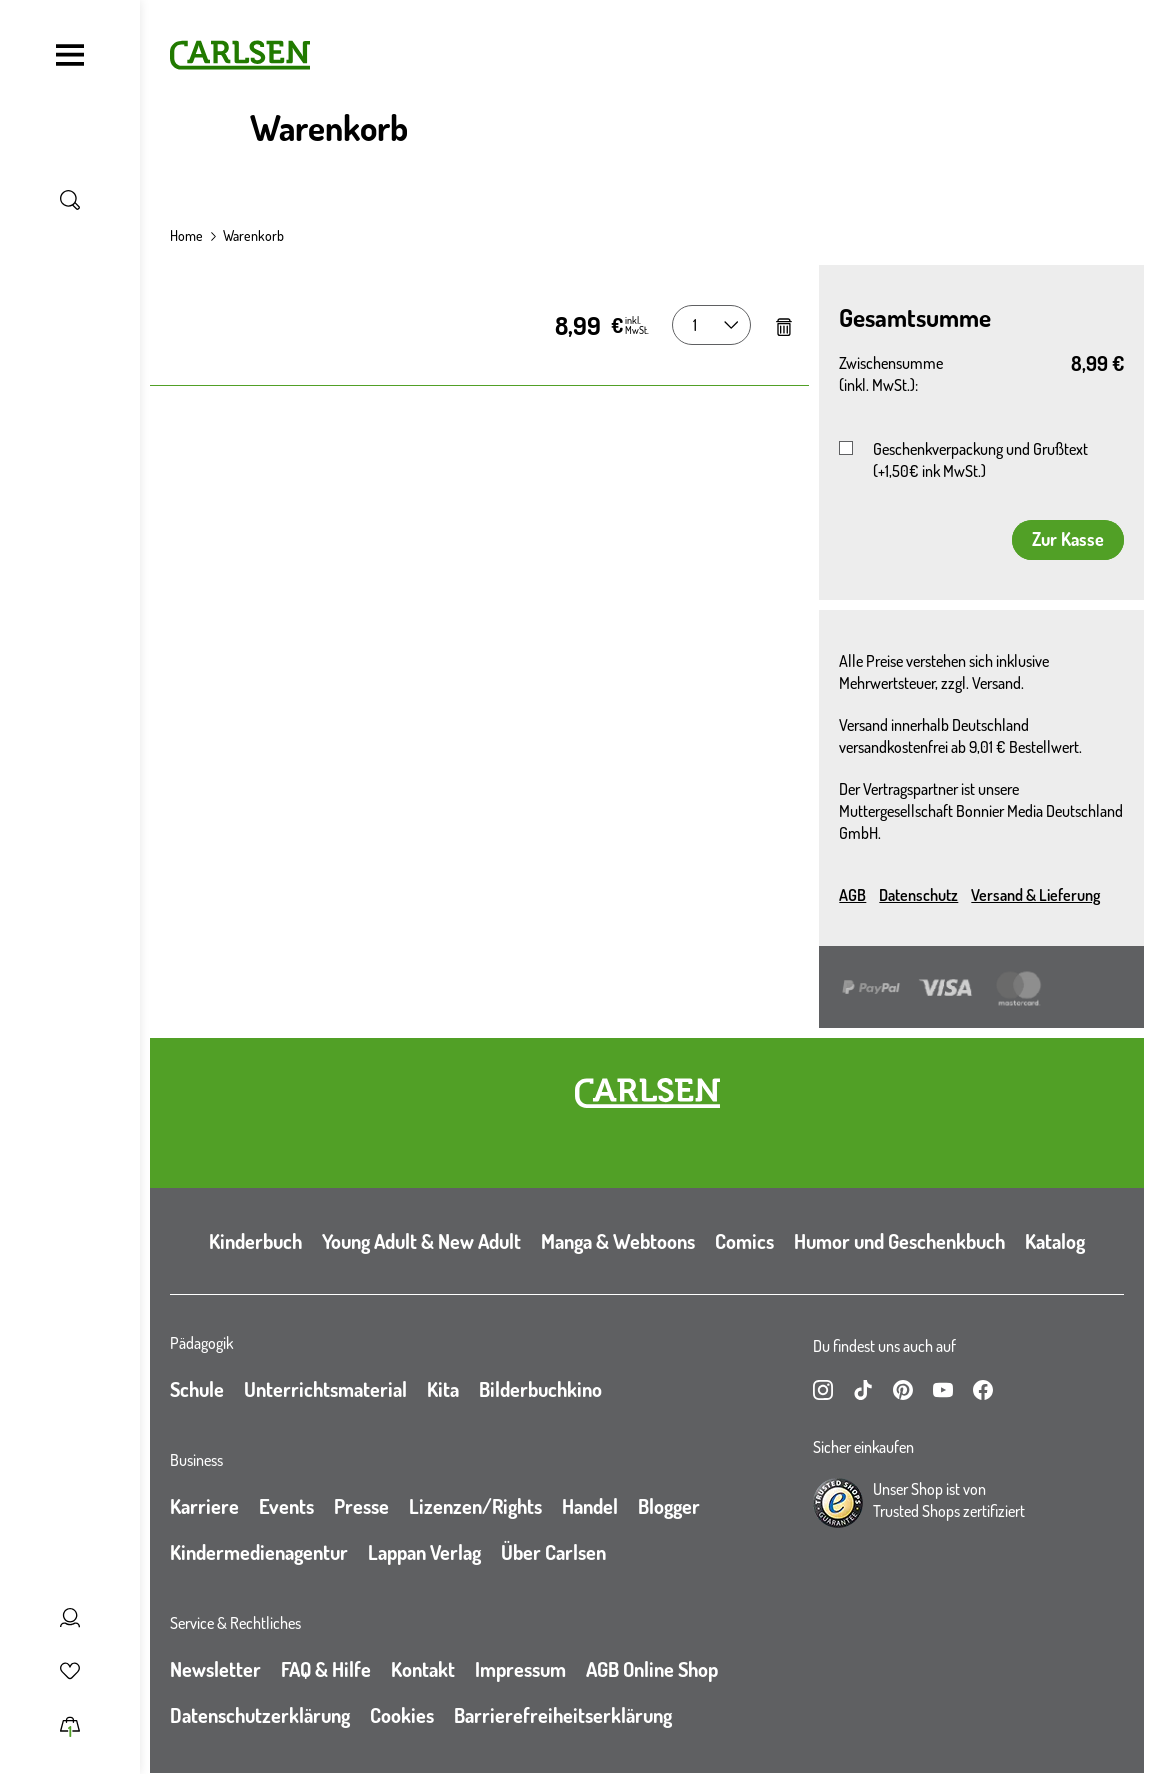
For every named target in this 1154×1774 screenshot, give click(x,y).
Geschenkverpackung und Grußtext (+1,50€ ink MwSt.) (980, 460)
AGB (852, 895)
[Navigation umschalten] (70, 55)
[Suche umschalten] (70, 200)
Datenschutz (918, 895)
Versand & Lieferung (1035, 895)
